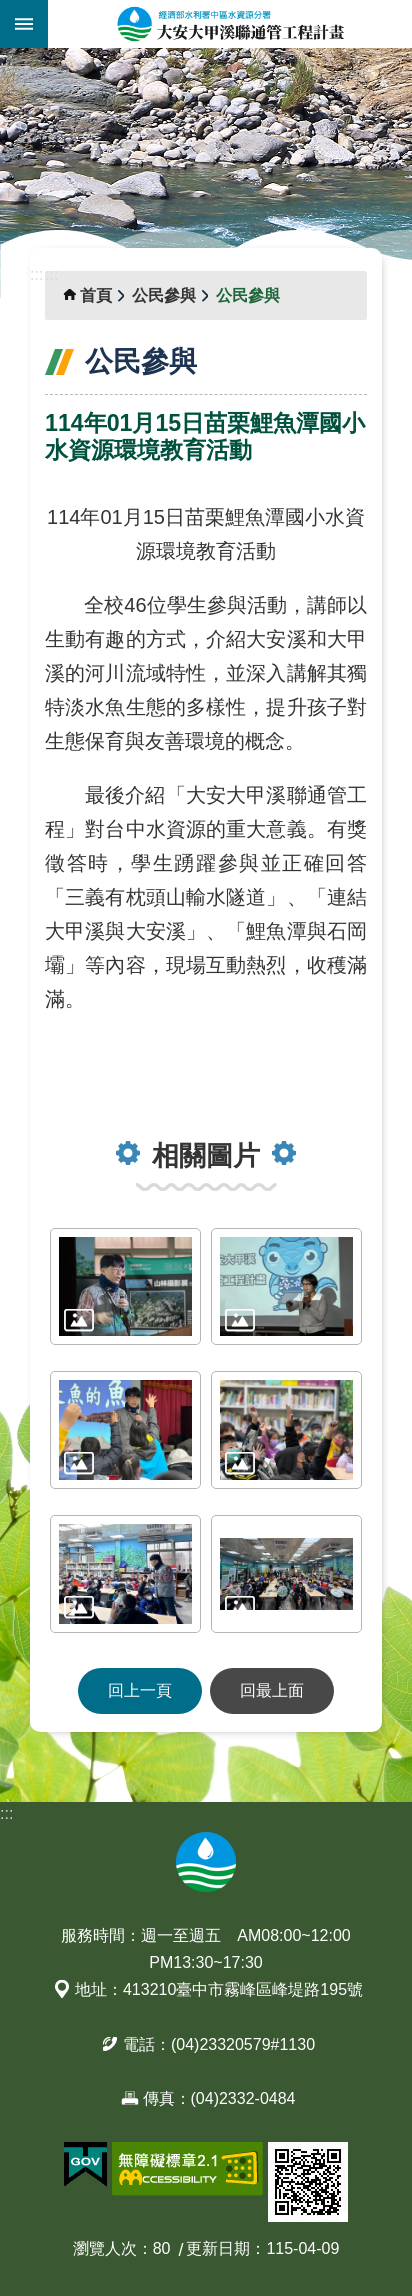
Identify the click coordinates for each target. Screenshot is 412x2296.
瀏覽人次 (105, 2248)
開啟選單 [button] (24, 24)
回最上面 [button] (272, 1690)
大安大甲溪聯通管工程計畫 (230, 24)
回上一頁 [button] (140, 1690)
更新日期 (218, 2248)
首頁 (96, 295)
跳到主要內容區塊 (10, 10)
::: (6, 59)
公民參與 (164, 295)
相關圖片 (206, 1156)
